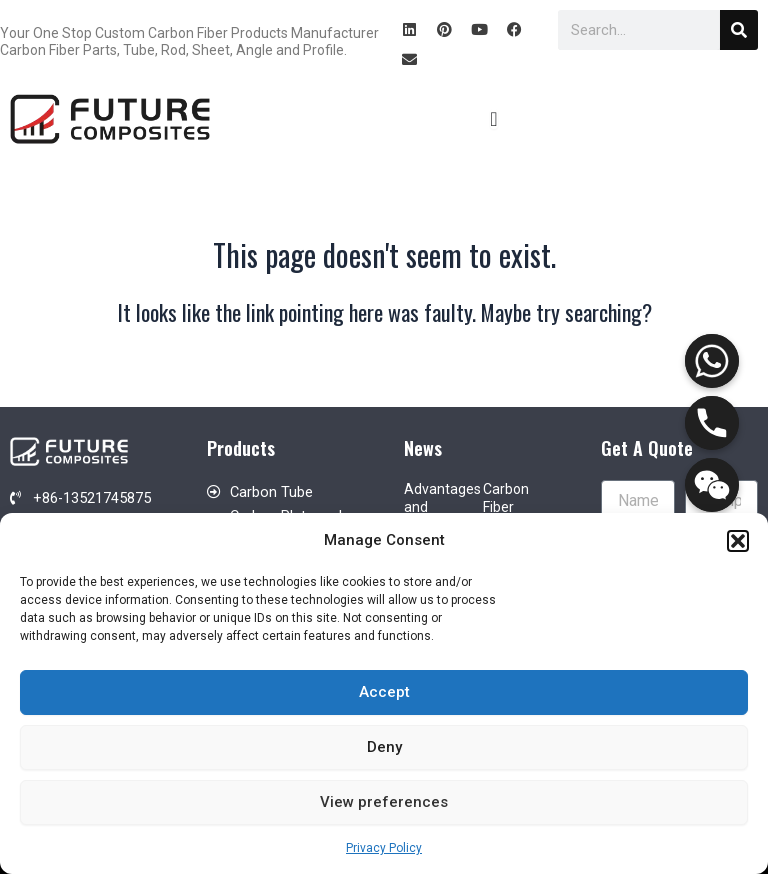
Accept (384, 692)
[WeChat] (712, 485)
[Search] (739, 30)
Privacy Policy (384, 848)
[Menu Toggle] (493, 119)
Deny (384, 747)
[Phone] (712, 423)
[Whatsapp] (712, 361)
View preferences (384, 802)
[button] (738, 541)
